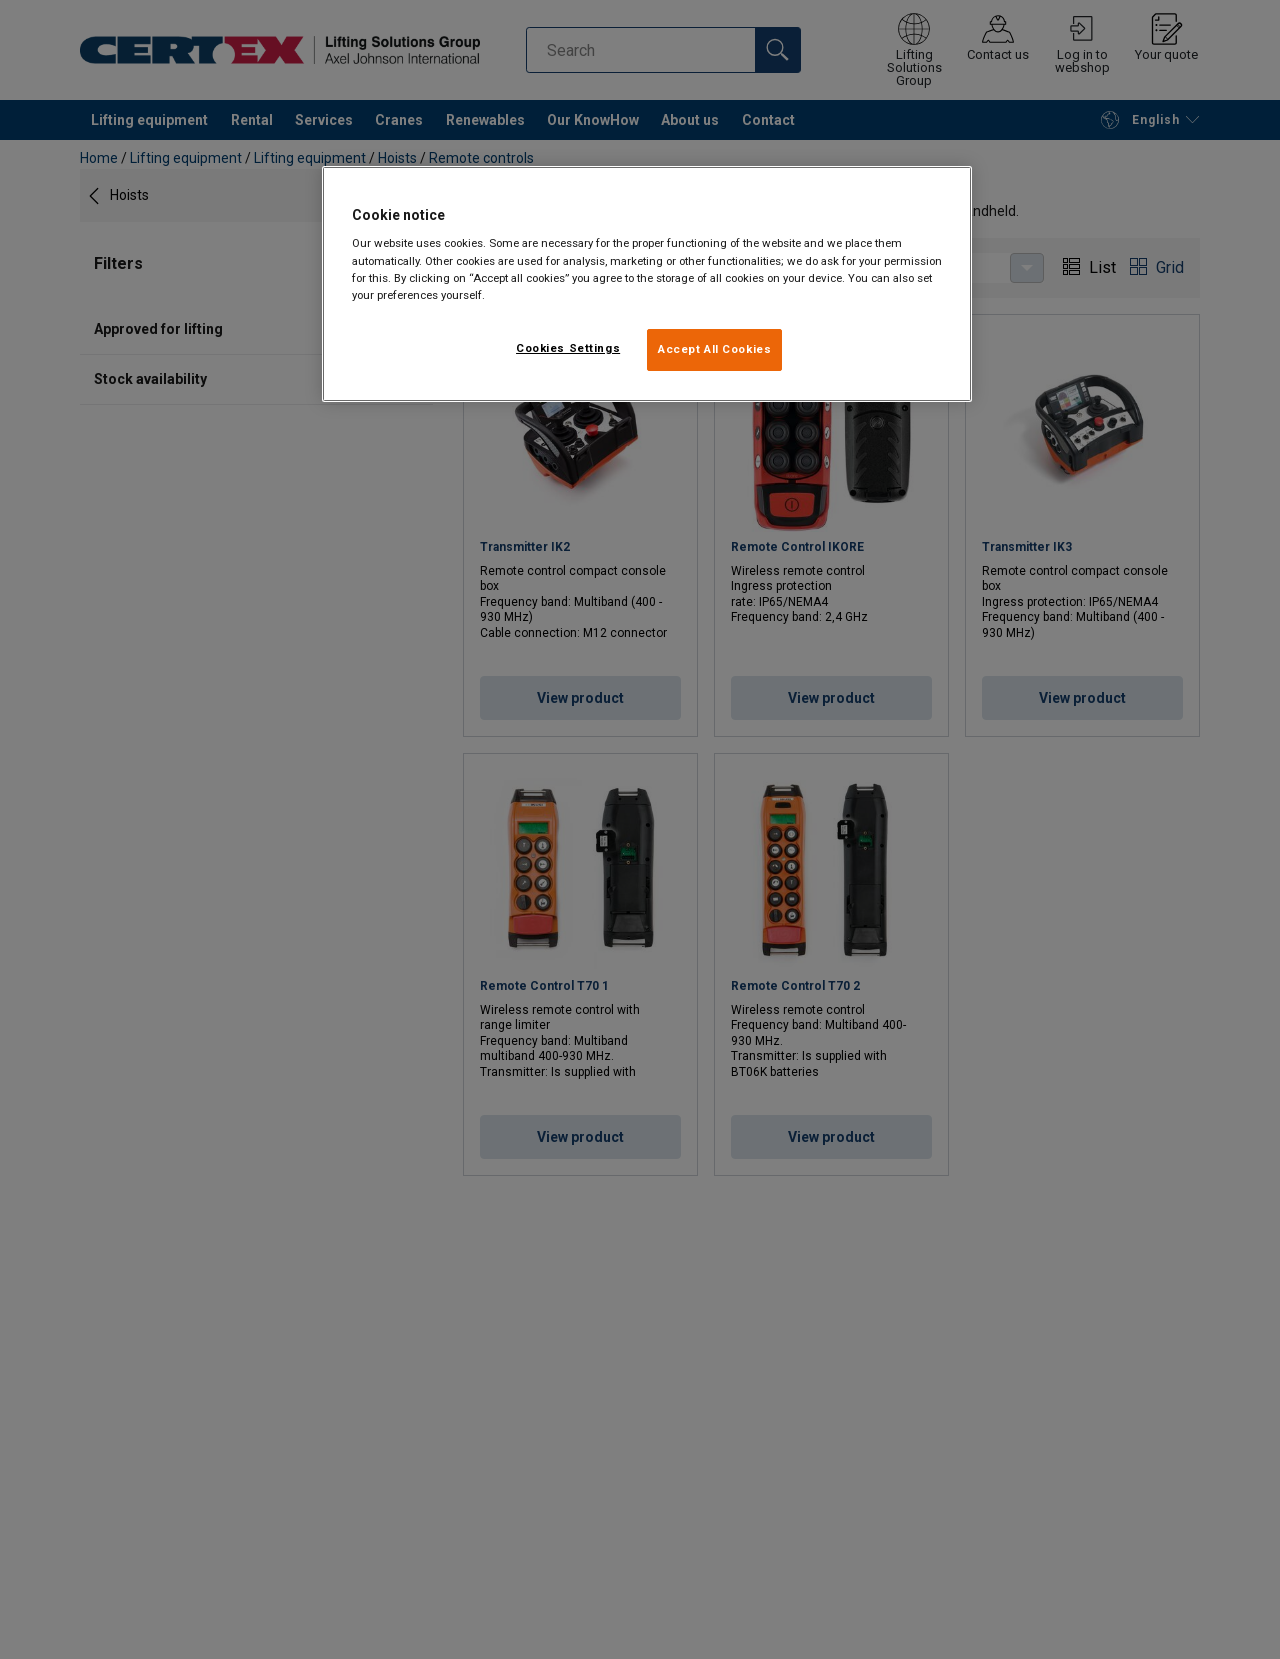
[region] (647, 284)
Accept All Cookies (714, 349)
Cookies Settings (568, 348)
